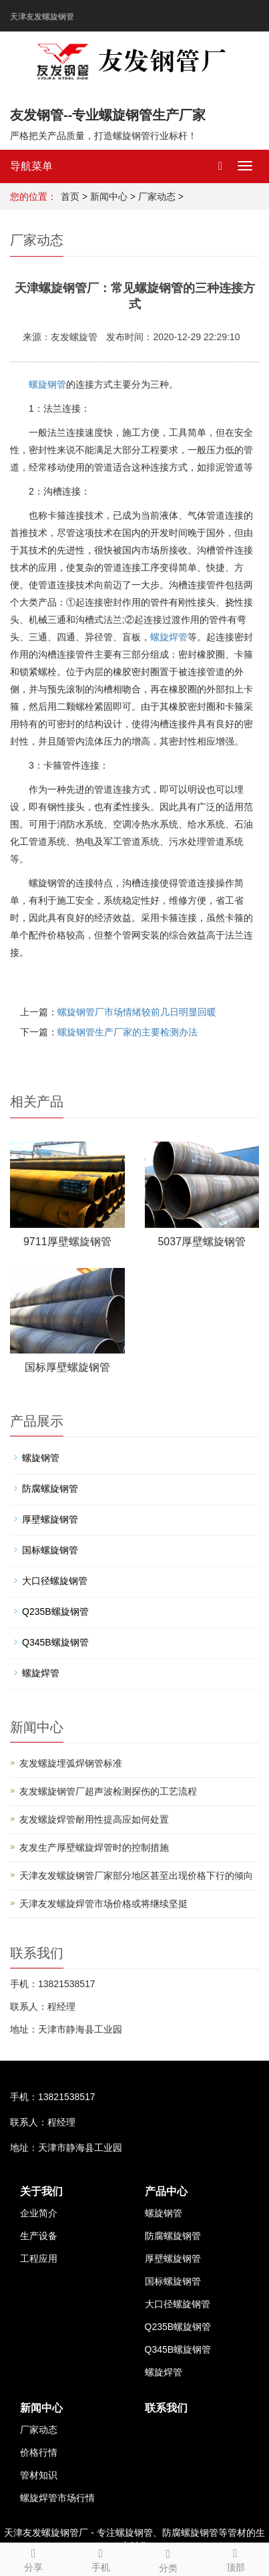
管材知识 (38, 2475)
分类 (168, 2558)
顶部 (235, 2558)
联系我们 (166, 2408)
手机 (101, 2558)
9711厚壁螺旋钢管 (67, 1241)
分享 (33, 2558)
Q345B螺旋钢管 (55, 1642)
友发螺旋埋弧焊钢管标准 (70, 1763)
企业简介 (38, 2213)
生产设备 (38, 2235)
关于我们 (41, 2191)
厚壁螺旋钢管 (50, 1519)
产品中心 (166, 2191)
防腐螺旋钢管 (50, 1488)
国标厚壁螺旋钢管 (67, 1367)
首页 (70, 196)
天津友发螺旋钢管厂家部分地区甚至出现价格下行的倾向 (136, 1875)
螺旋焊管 (169, 637)
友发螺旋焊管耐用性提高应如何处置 (94, 1819)
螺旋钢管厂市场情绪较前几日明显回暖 (136, 1012)
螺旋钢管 (47, 384)
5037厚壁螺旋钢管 (202, 1241)
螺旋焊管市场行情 (57, 2497)
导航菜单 (31, 166)
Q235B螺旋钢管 (55, 1611)
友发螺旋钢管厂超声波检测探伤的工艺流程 (108, 1791)
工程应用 (38, 2258)
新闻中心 (108, 196)
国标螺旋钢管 (50, 1550)
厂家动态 (157, 196)
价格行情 (38, 2452)
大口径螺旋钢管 (54, 1580)
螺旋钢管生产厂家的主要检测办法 (127, 1032)
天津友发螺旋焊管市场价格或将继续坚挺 (103, 1903)
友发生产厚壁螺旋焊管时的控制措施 (94, 1847)
